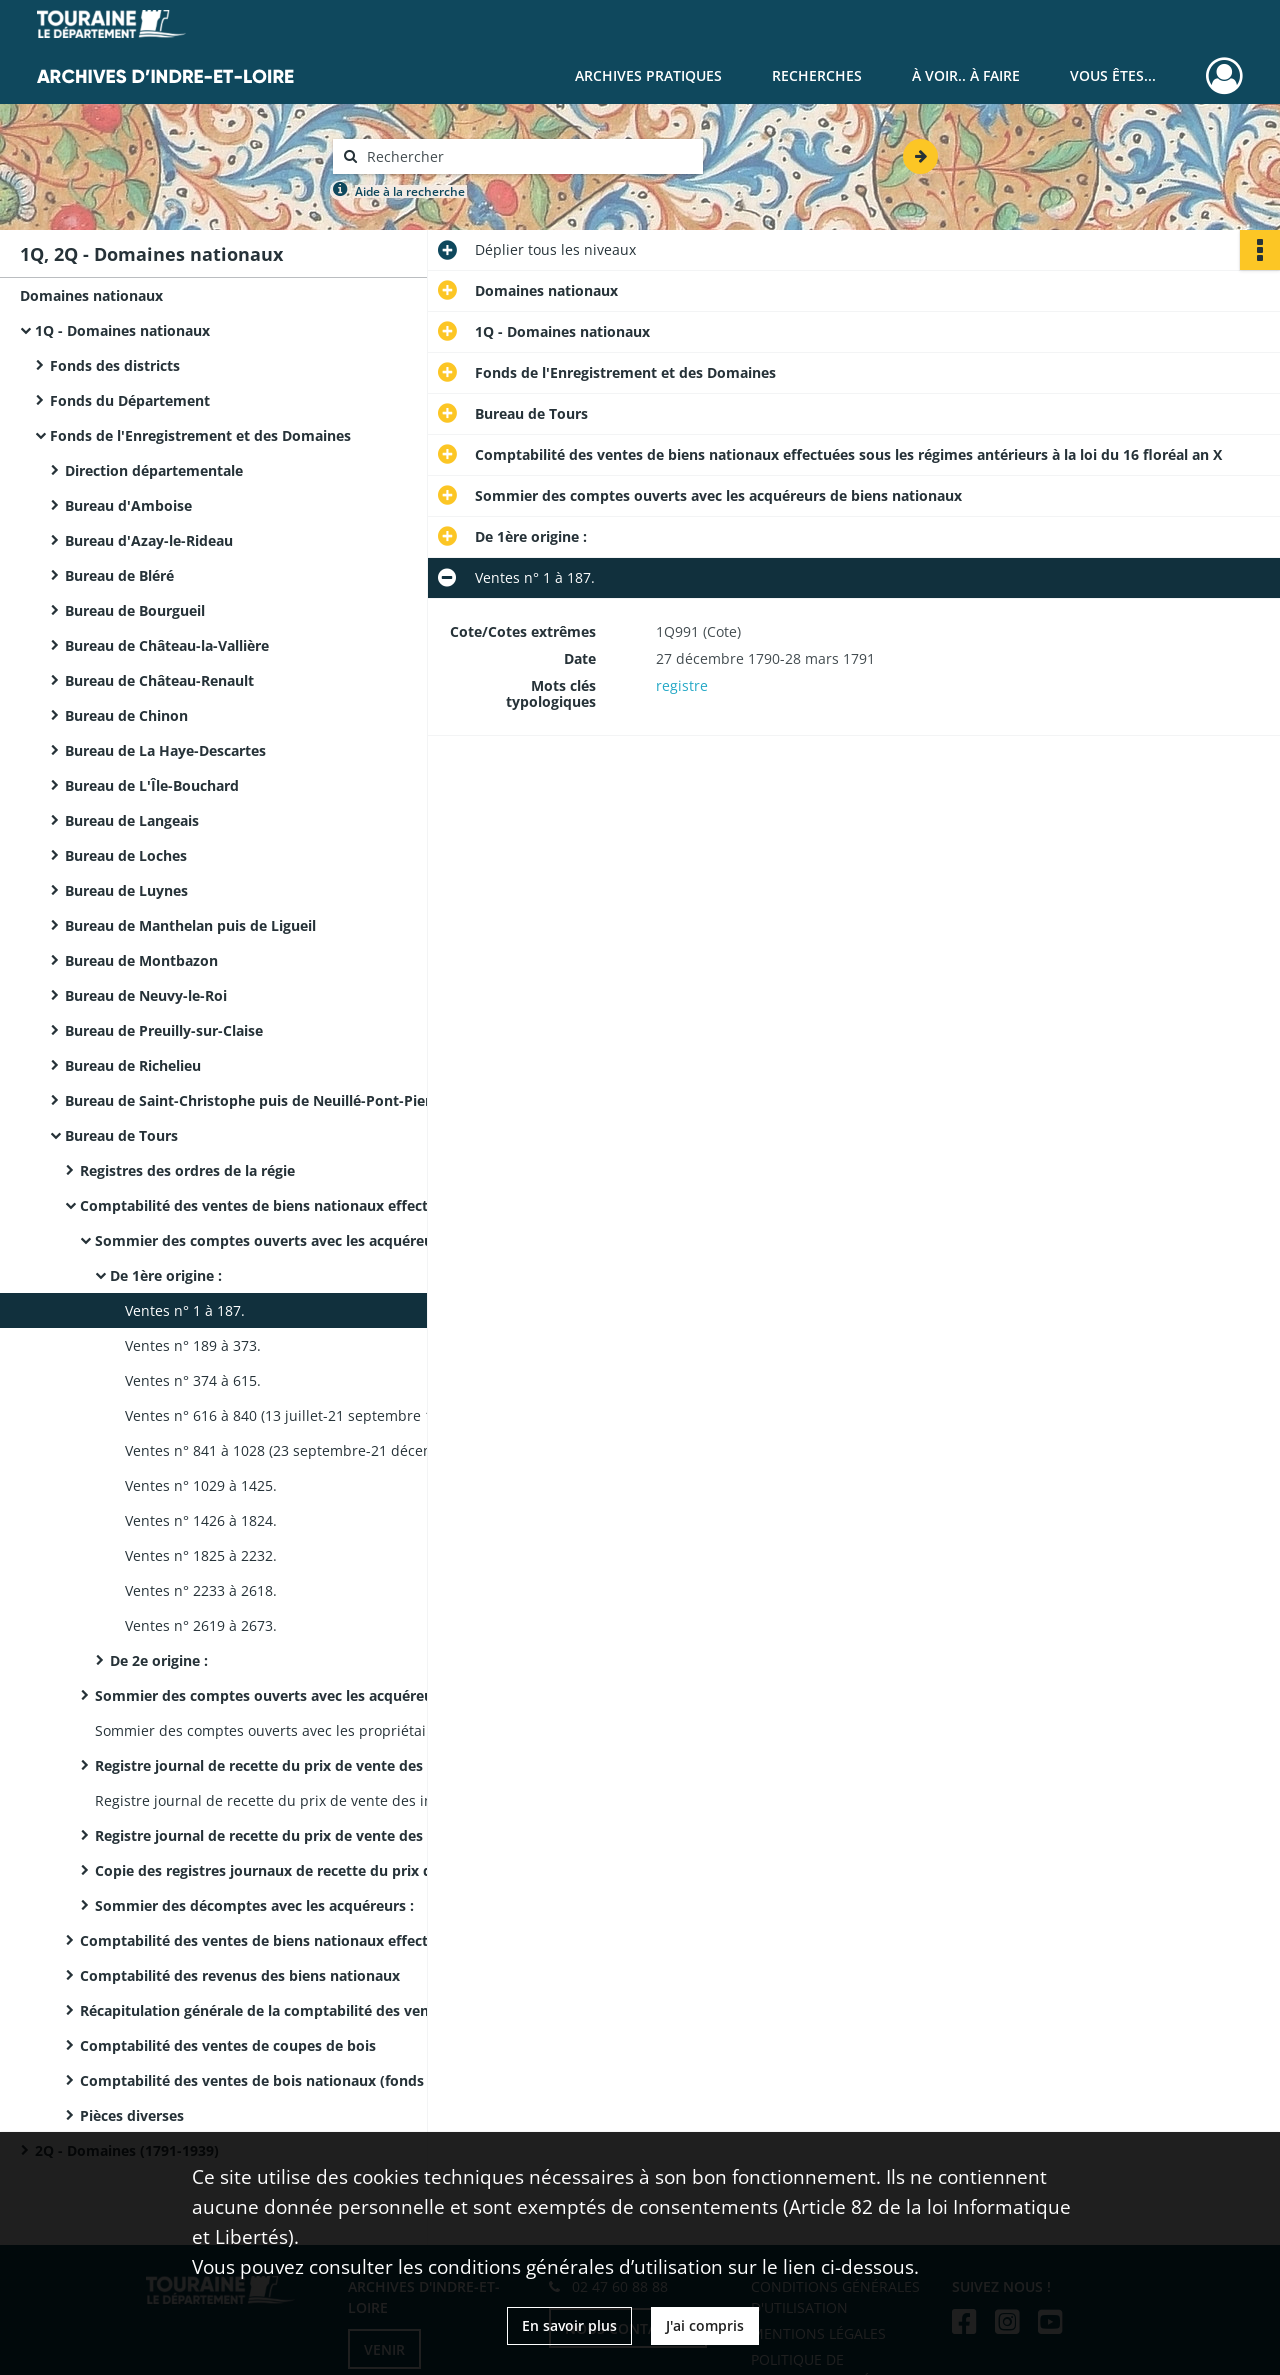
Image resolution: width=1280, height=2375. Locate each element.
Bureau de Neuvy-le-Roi (146, 995)
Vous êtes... (1113, 75)
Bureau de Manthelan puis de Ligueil (190, 925)
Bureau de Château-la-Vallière (167, 645)
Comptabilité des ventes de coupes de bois (228, 2045)
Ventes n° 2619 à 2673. (201, 1625)
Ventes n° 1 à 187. (185, 1310)
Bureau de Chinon (126, 715)
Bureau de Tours (121, 1135)
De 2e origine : (159, 1660)
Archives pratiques (648, 75)
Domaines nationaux (91, 295)
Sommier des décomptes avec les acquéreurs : (254, 1905)
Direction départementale (154, 470)
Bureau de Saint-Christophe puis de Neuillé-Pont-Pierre (255, 1100)
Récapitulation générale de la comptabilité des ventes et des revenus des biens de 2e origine (280, 2010)
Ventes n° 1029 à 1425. (201, 1485)
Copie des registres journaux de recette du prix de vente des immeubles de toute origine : (295, 1870)
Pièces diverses (132, 2115)
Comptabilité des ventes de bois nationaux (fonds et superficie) (280, 2080)
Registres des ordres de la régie (187, 1170)
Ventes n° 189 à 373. (193, 1345)
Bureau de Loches (126, 855)
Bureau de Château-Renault (159, 680)
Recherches (817, 75)
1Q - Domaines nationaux (122, 330)
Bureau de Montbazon (141, 960)
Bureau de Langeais (132, 820)
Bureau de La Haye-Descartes (165, 750)
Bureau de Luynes (126, 890)
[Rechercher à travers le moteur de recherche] (528, 156)
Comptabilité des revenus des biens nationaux (240, 1975)
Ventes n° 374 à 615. (193, 1380)
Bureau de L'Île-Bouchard (152, 785)
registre (682, 685)
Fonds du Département (130, 400)
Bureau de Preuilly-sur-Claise (164, 1030)
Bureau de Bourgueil (135, 610)
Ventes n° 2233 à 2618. (201, 1590)
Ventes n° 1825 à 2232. (201, 1555)
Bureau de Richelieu (133, 1065)
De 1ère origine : (166, 1275)
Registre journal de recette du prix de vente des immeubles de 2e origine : (295, 1765)
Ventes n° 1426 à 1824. (201, 1520)
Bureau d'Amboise (128, 505)
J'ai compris (705, 2325)
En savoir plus (569, 2325)
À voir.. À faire (966, 75)
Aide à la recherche (410, 191)
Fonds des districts (115, 365)
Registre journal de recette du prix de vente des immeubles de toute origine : (295, 1835)
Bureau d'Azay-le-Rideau (149, 540)
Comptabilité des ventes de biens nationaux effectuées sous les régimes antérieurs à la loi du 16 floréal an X (280, 1205)
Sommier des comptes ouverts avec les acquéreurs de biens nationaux (295, 1240)
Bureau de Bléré (119, 575)
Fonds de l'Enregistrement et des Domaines (200, 435)
